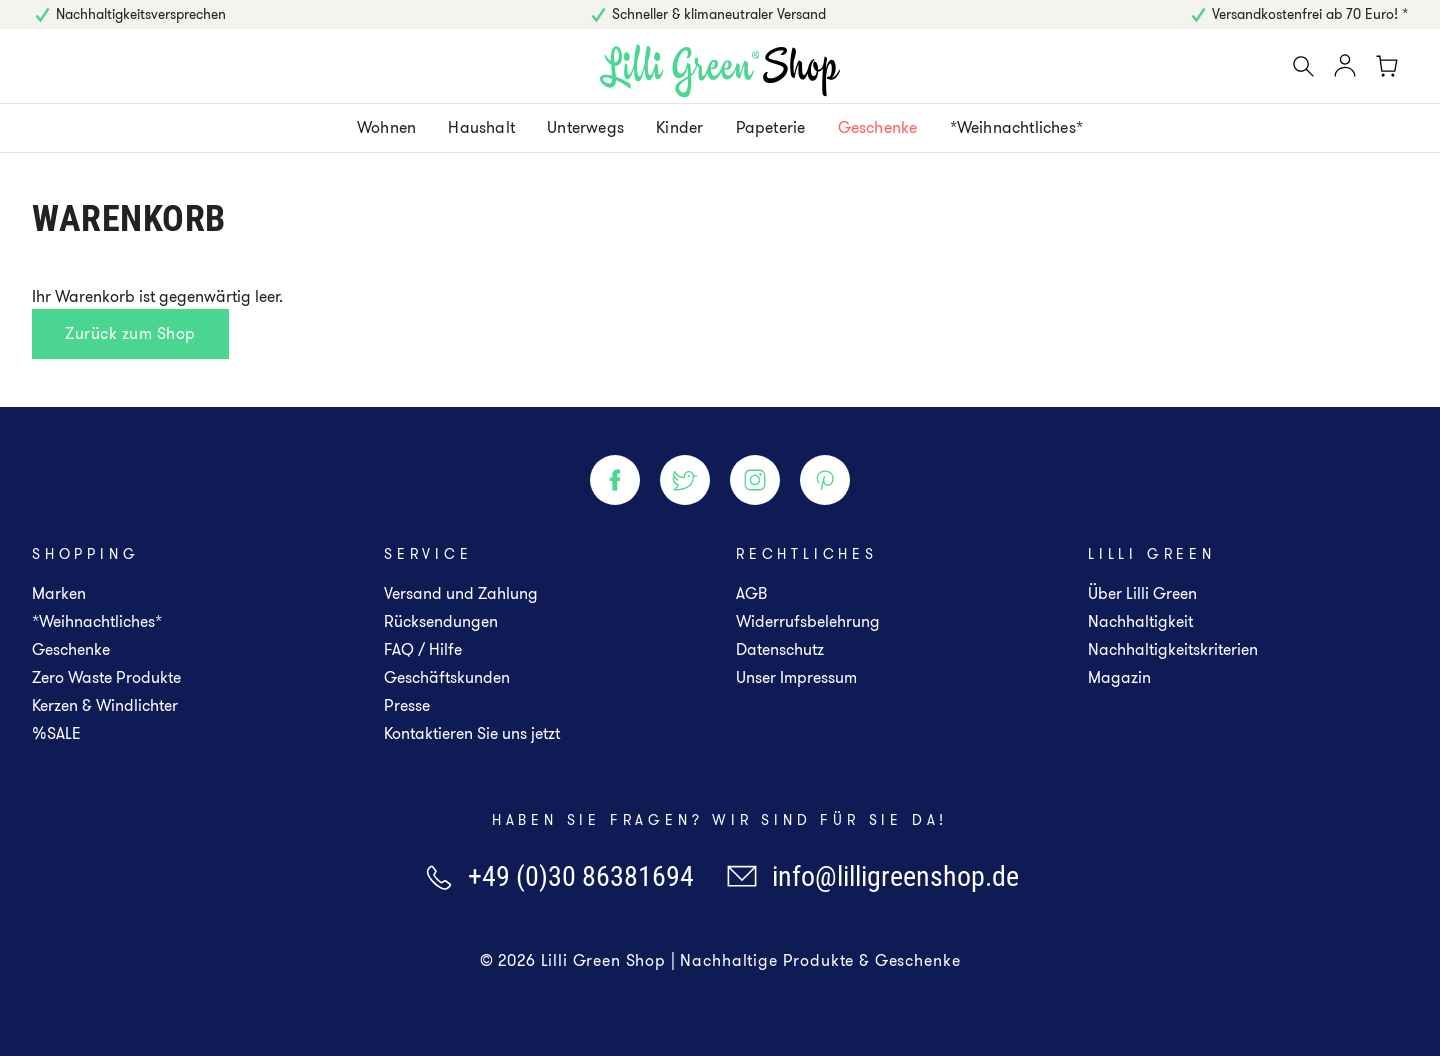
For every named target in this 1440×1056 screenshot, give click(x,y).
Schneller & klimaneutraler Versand (719, 14)
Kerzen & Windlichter (105, 705)
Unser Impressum (796, 677)
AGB (751, 593)
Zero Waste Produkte (106, 677)
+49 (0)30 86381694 (558, 876)
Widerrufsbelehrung (808, 621)
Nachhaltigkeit (1140, 621)
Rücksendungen (441, 621)
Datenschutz (780, 649)
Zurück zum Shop (130, 333)
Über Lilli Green (1142, 593)
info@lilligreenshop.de (872, 876)
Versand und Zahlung (461, 593)
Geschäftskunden (447, 677)
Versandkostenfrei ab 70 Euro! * (1310, 14)
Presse (407, 705)
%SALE (56, 733)
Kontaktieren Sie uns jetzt (472, 733)
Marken (59, 593)
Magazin (1119, 677)
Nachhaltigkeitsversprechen (141, 14)
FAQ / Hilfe (423, 649)
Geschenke (71, 649)
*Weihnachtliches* (97, 621)
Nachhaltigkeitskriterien (1173, 649)
